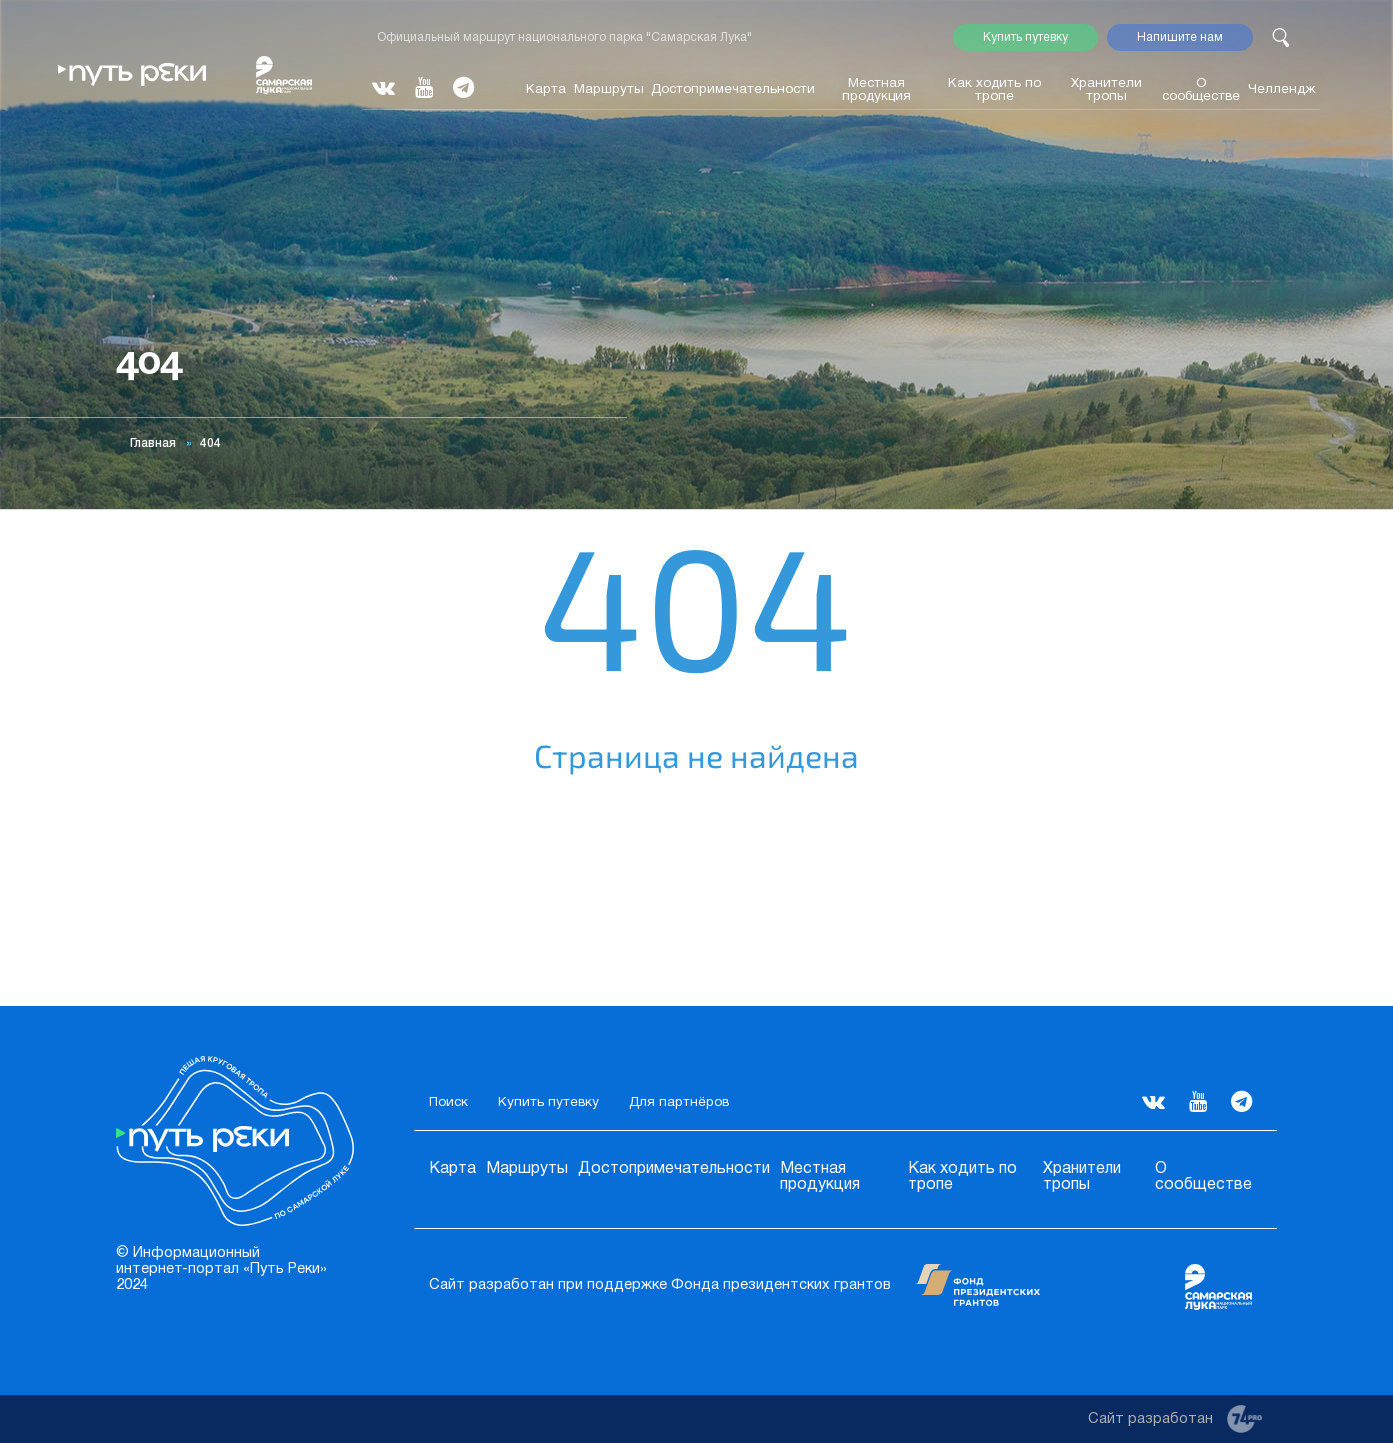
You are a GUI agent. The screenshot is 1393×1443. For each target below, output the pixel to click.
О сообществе (1201, 90)
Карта (546, 89)
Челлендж (1282, 89)
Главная (153, 443)
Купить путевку (1025, 37)
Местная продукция (876, 90)
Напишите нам (1180, 37)
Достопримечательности (733, 89)
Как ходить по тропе (994, 90)
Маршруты (609, 89)
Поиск (448, 1102)
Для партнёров (679, 1102)
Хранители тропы (1106, 90)
